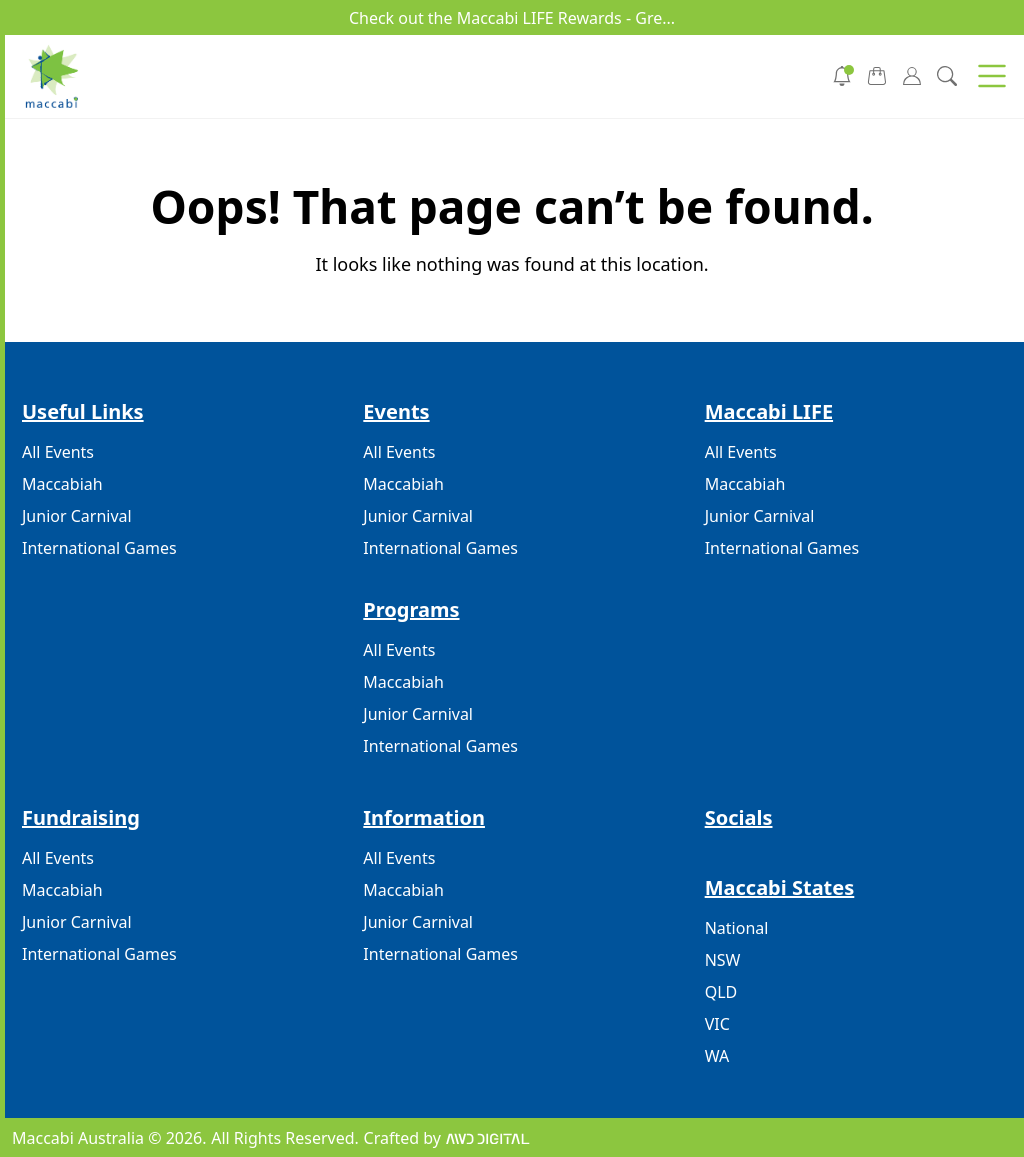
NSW (723, 960)
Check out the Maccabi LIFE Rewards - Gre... (512, 18)
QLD (721, 992)
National (737, 928)
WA (717, 1056)
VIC (717, 1024)
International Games (99, 548)
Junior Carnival (77, 516)
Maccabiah (62, 484)
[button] (992, 76)
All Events (58, 452)
